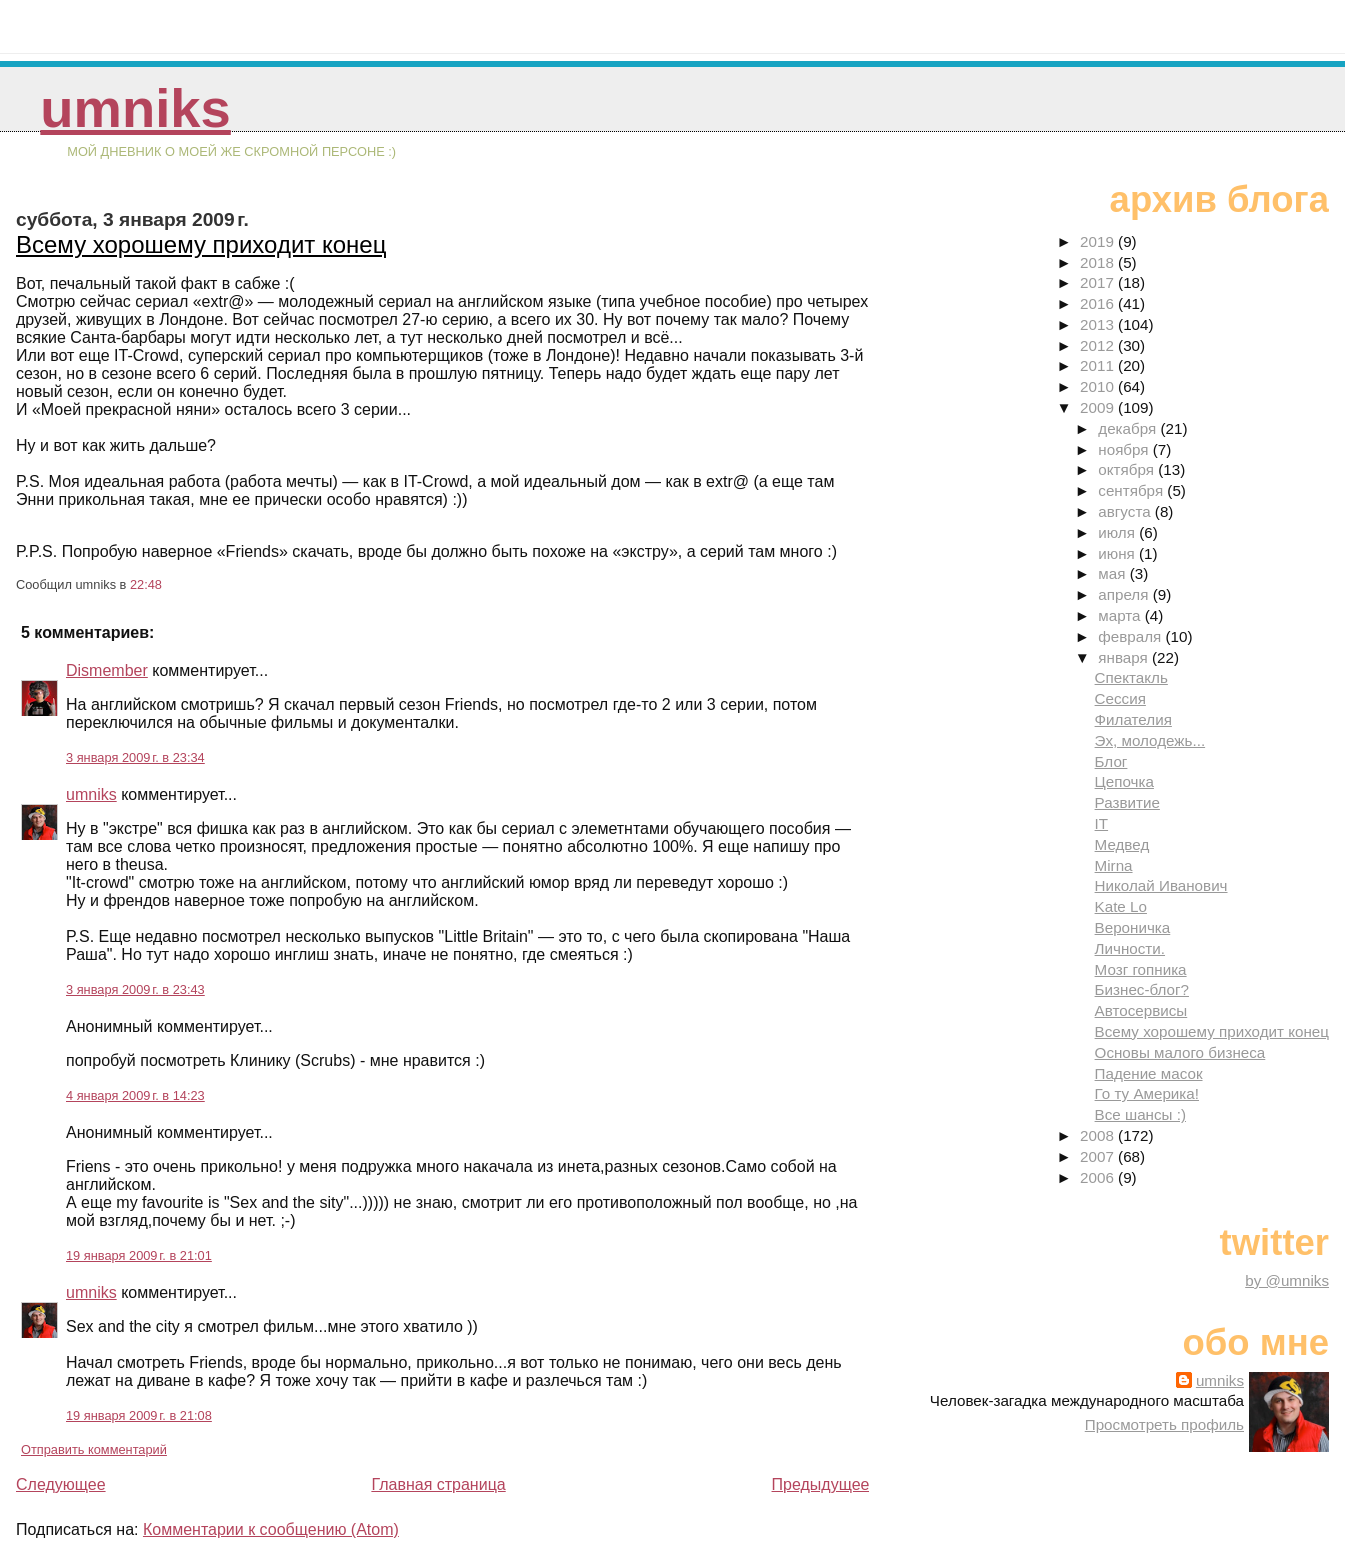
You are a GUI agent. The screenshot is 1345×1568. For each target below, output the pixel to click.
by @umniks (1287, 1280)
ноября (1125, 449)
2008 (1099, 1135)
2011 (1099, 365)
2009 (1099, 407)
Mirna (1114, 865)
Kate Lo (1121, 906)
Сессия (1120, 698)
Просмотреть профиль (1164, 1424)
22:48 (146, 584)
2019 (1099, 241)
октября (1128, 469)
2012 (1099, 345)
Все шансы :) (1140, 1114)
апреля (1125, 594)
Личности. (1130, 948)
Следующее (61, 1484)
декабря (1129, 428)
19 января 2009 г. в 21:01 (139, 1255)
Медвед (1122, 844)
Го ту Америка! (1147, 1093)
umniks (135, 108)
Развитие (1127, 802)
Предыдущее (821, 1484)
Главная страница (438, 1484)
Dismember (107, 670)
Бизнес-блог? (1142, 989)
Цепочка (1124, 781)
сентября (1132, 490)
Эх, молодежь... (1150, 740)
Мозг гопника (1141, 969)
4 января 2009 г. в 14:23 (135, 1095)
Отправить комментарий (94, 1449)
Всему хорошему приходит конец (201, 244)
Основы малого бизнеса (1180, 1052)
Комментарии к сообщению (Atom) (271, 1529)
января (1125, 657)
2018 (1099, 262)
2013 (1099, 324)
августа (1126, 511)
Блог (1111, 761)
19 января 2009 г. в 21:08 (139, 1415)
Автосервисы (1141, 1010)
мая (1113, 573)
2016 (1099, 303)
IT (1102, 823)
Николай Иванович (1161, 885)
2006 (1099, 1177)
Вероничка (1133, 927)
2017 (1099, 282)
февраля (1131, 636)
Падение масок (1149, 1073)
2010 (1099, 386)
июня (1118, 553)
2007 (1099, 1156)
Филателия (1133, 719)
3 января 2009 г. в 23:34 (135, 757)
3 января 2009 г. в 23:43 (135, 989)
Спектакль (1131, 677)
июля (1118, 532)
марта (1121, 615)
